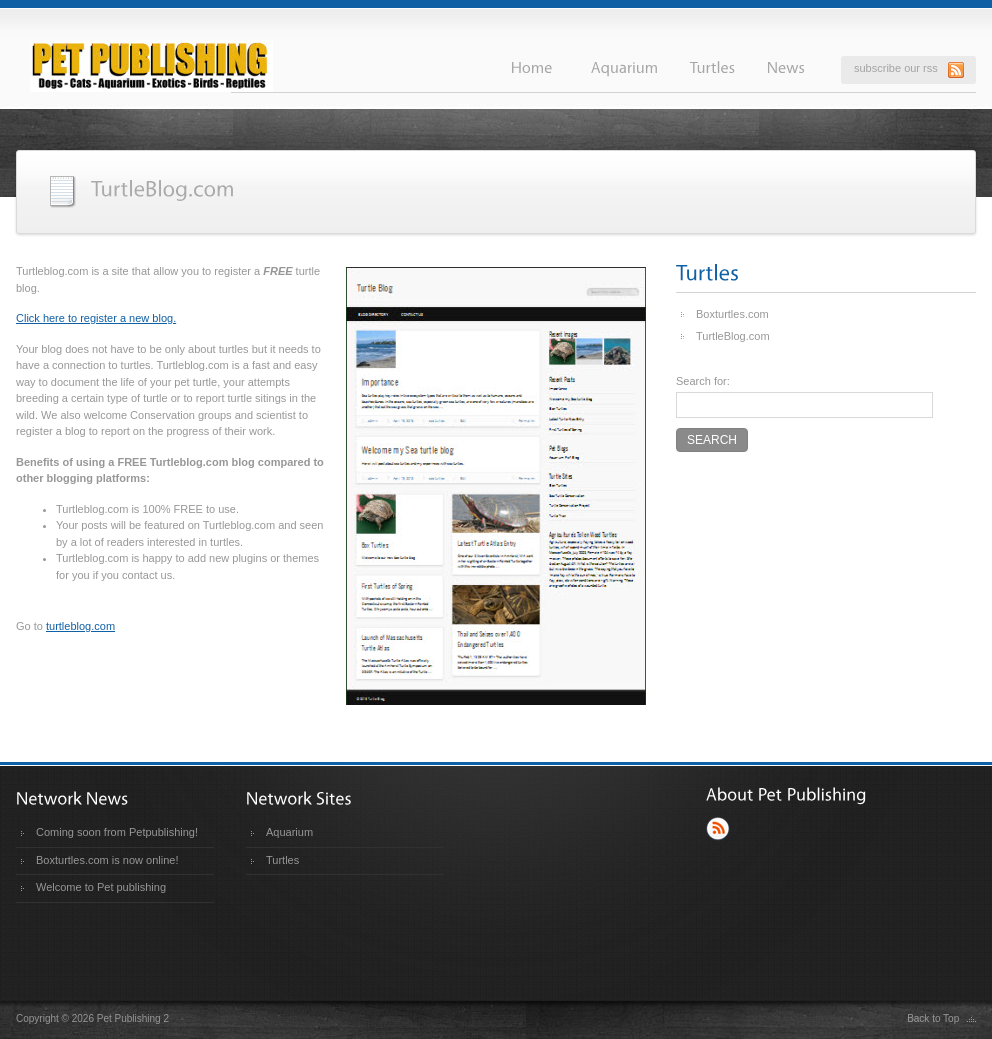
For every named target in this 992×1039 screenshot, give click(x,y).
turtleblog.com (80, 626)
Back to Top (933, 1018)
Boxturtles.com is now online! (107, 860)
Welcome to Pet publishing (101, 887)
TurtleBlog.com (733, 336)
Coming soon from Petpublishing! (117, 832)
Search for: (703, 381)
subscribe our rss (896, 68)
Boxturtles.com (732, 314)
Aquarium (289, 832)
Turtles (282, 860)
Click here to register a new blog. (96, 318)
